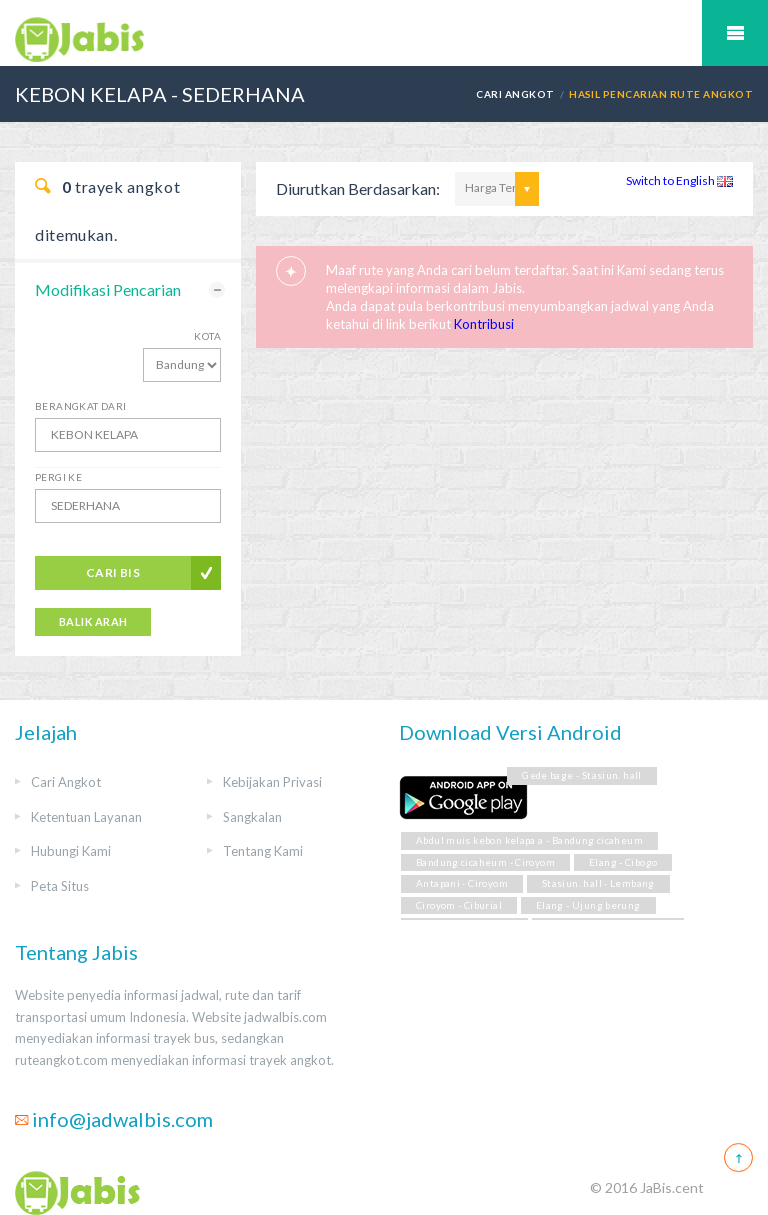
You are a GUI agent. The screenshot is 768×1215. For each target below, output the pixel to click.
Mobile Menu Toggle (735, 33)
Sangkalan (252, 817)
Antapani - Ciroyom (462, 883)
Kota (207, 336)
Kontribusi (484, 324)
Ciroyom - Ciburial (459, 905)
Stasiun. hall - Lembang (598, 883)
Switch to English (679, 180)
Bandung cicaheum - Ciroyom (485, 862)
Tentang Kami (263, 851)
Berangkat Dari (81, 406)
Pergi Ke (58, 477)
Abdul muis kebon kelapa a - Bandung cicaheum (529, 840)
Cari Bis (113, 572)
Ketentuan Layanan (86, 817)
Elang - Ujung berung (588, 905)
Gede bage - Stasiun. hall (582, 775)
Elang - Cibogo (623, 862)
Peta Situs (60, 886)
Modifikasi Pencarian (108, 289)
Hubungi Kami (71, 851)
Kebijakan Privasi (272, 782)
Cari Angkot (515, 94)
